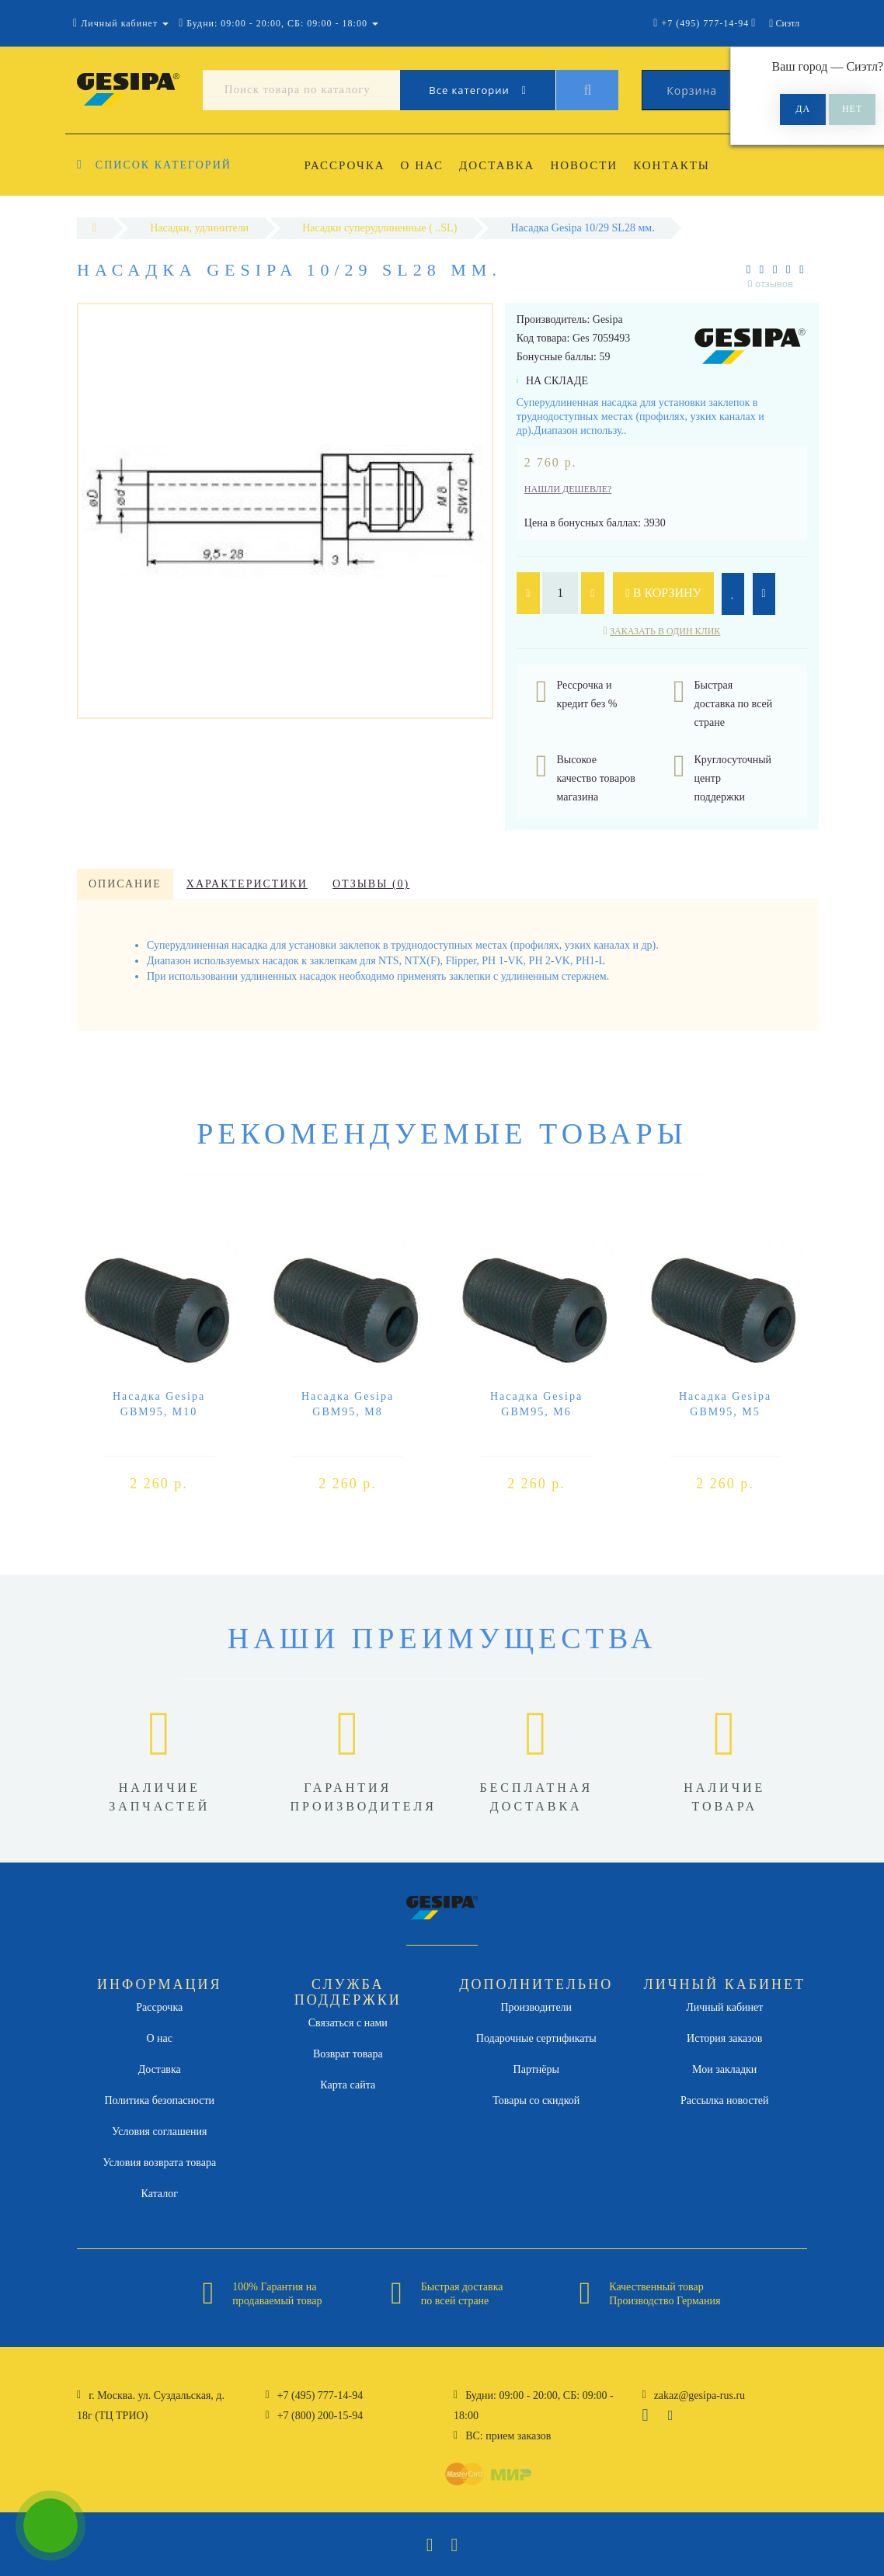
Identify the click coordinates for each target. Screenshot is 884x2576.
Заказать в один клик (665, 631)
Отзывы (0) (370, 884)
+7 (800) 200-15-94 (320, 2416)
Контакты (681, 165)
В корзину (663, 592)
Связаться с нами (348, 2023)
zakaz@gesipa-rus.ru (699, 2395)
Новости (591, 165)
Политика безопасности (159, 2100)
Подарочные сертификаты (536, 2038)
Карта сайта (347, 2085)
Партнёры (536, 2069)
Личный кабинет (724, 2007)
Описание (125, 884)
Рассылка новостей (724, 2100)
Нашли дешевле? (568, 489)
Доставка (501, 165)
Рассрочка (345, 165)
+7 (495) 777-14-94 (320, 2395)
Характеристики (247, 884)
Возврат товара (348, 2054)
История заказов (724, 2038)
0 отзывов (770, 283)
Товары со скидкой (535, 2100)
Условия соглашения (159, 2131)
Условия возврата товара (159, 2162)
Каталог (159, 2193)
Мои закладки (724, 2069)
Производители (536, 2007)
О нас (425, 165)
